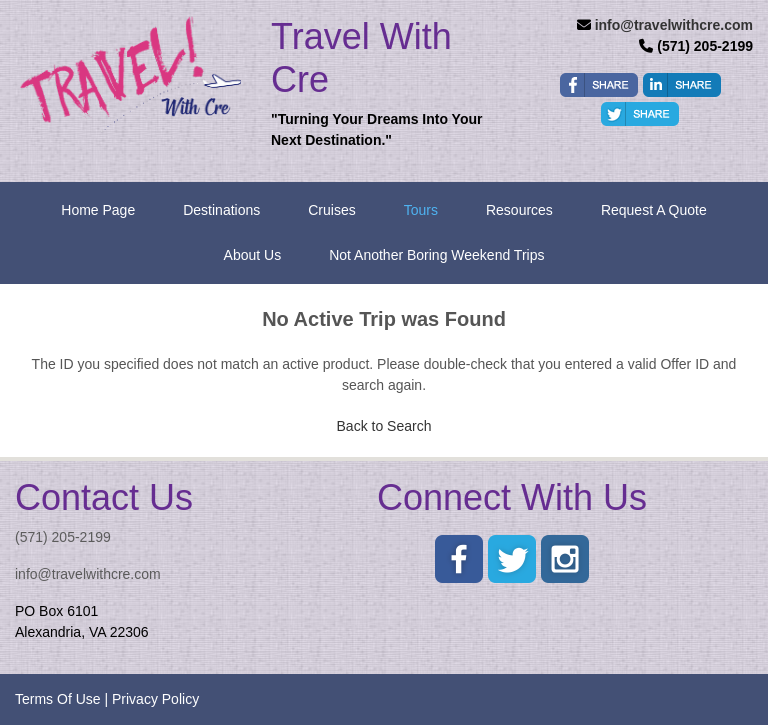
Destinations (221, 210)
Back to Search (384, 426)
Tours (421, 210)
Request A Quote (654, 210)
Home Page (98, 210)
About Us (253, 255)
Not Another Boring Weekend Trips (436, 255)
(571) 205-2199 (63, 537)
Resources (519, 210)
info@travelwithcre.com (674, 25)
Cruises (331, 210)
